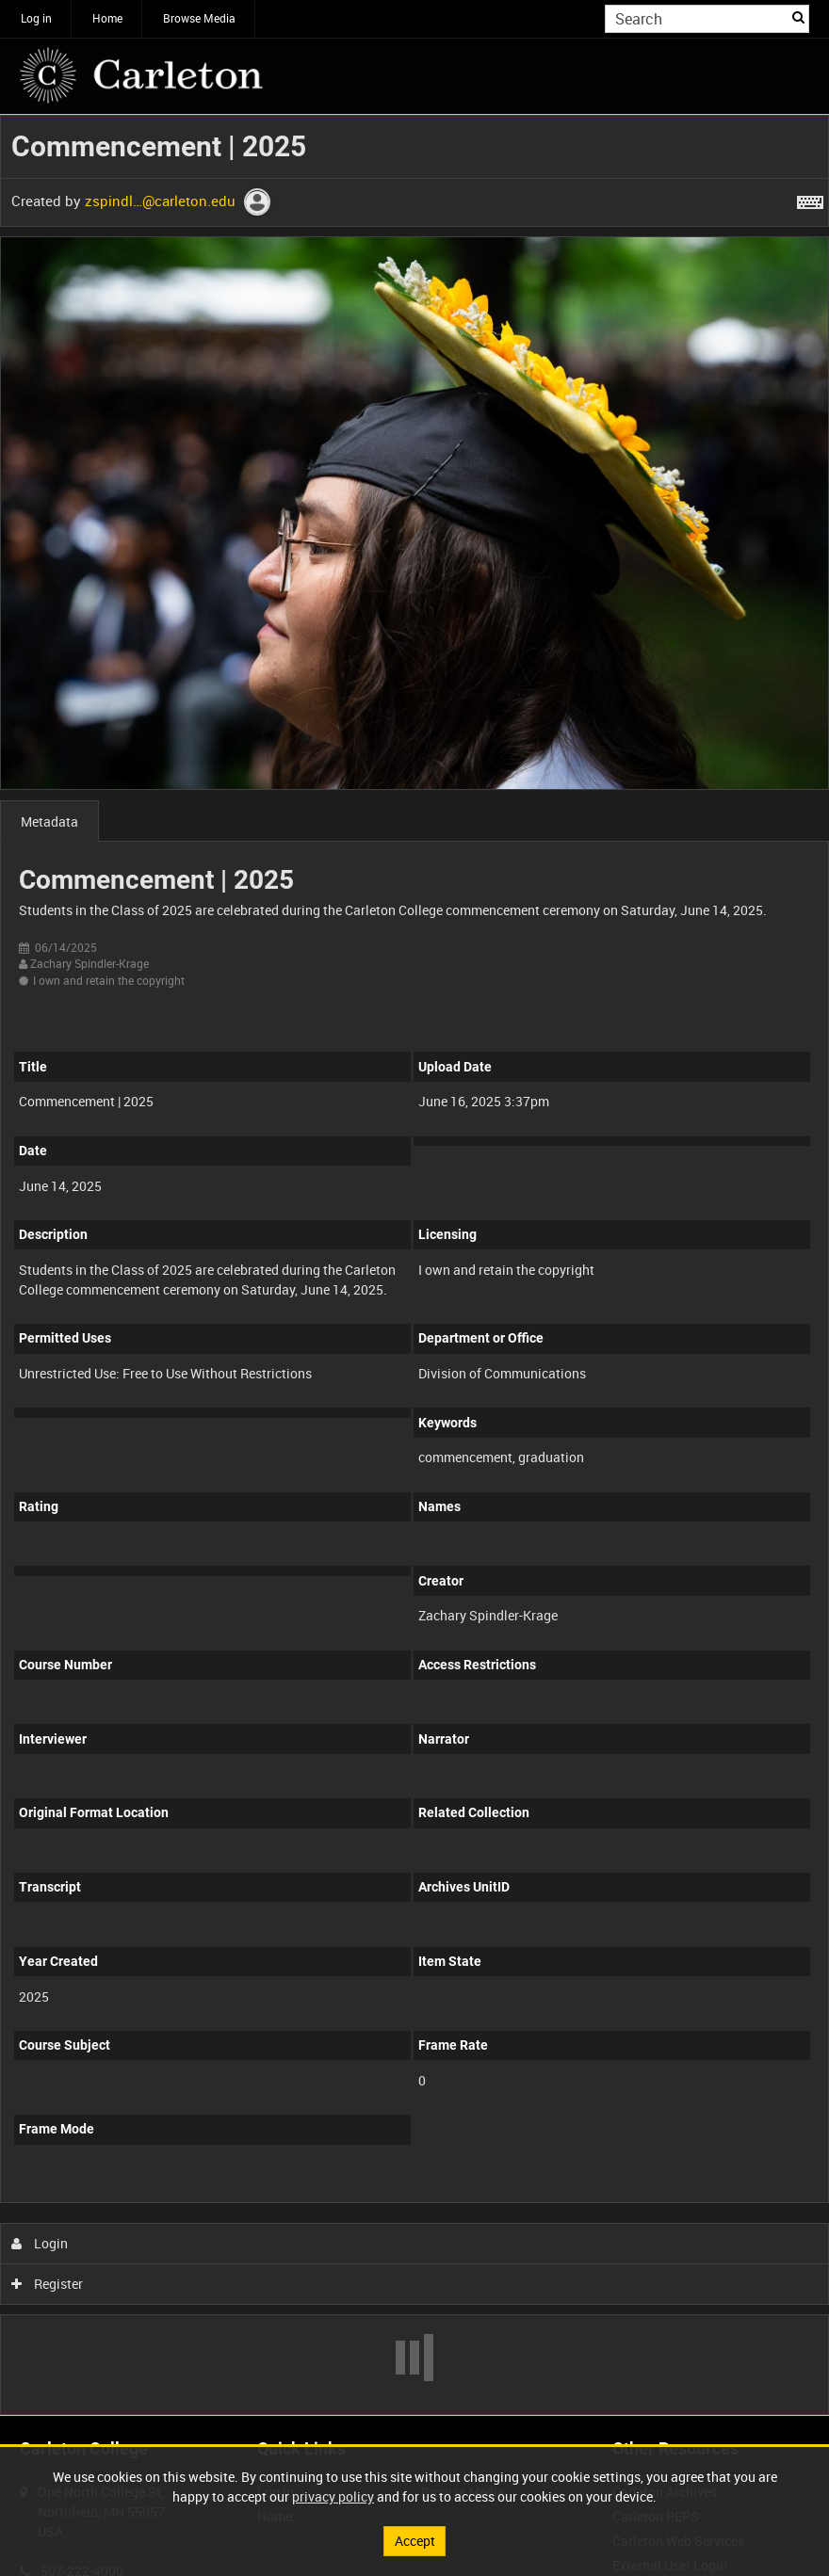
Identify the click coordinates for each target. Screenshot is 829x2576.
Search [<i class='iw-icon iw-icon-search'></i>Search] (798, 17)
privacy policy (333, 2496)
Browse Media (199, 17)
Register (47, 2284)
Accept (415, 2541)
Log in (36, 17)
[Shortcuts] (810, 198)
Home (107, 17)
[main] (414, 1265)
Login (40, 2243)
